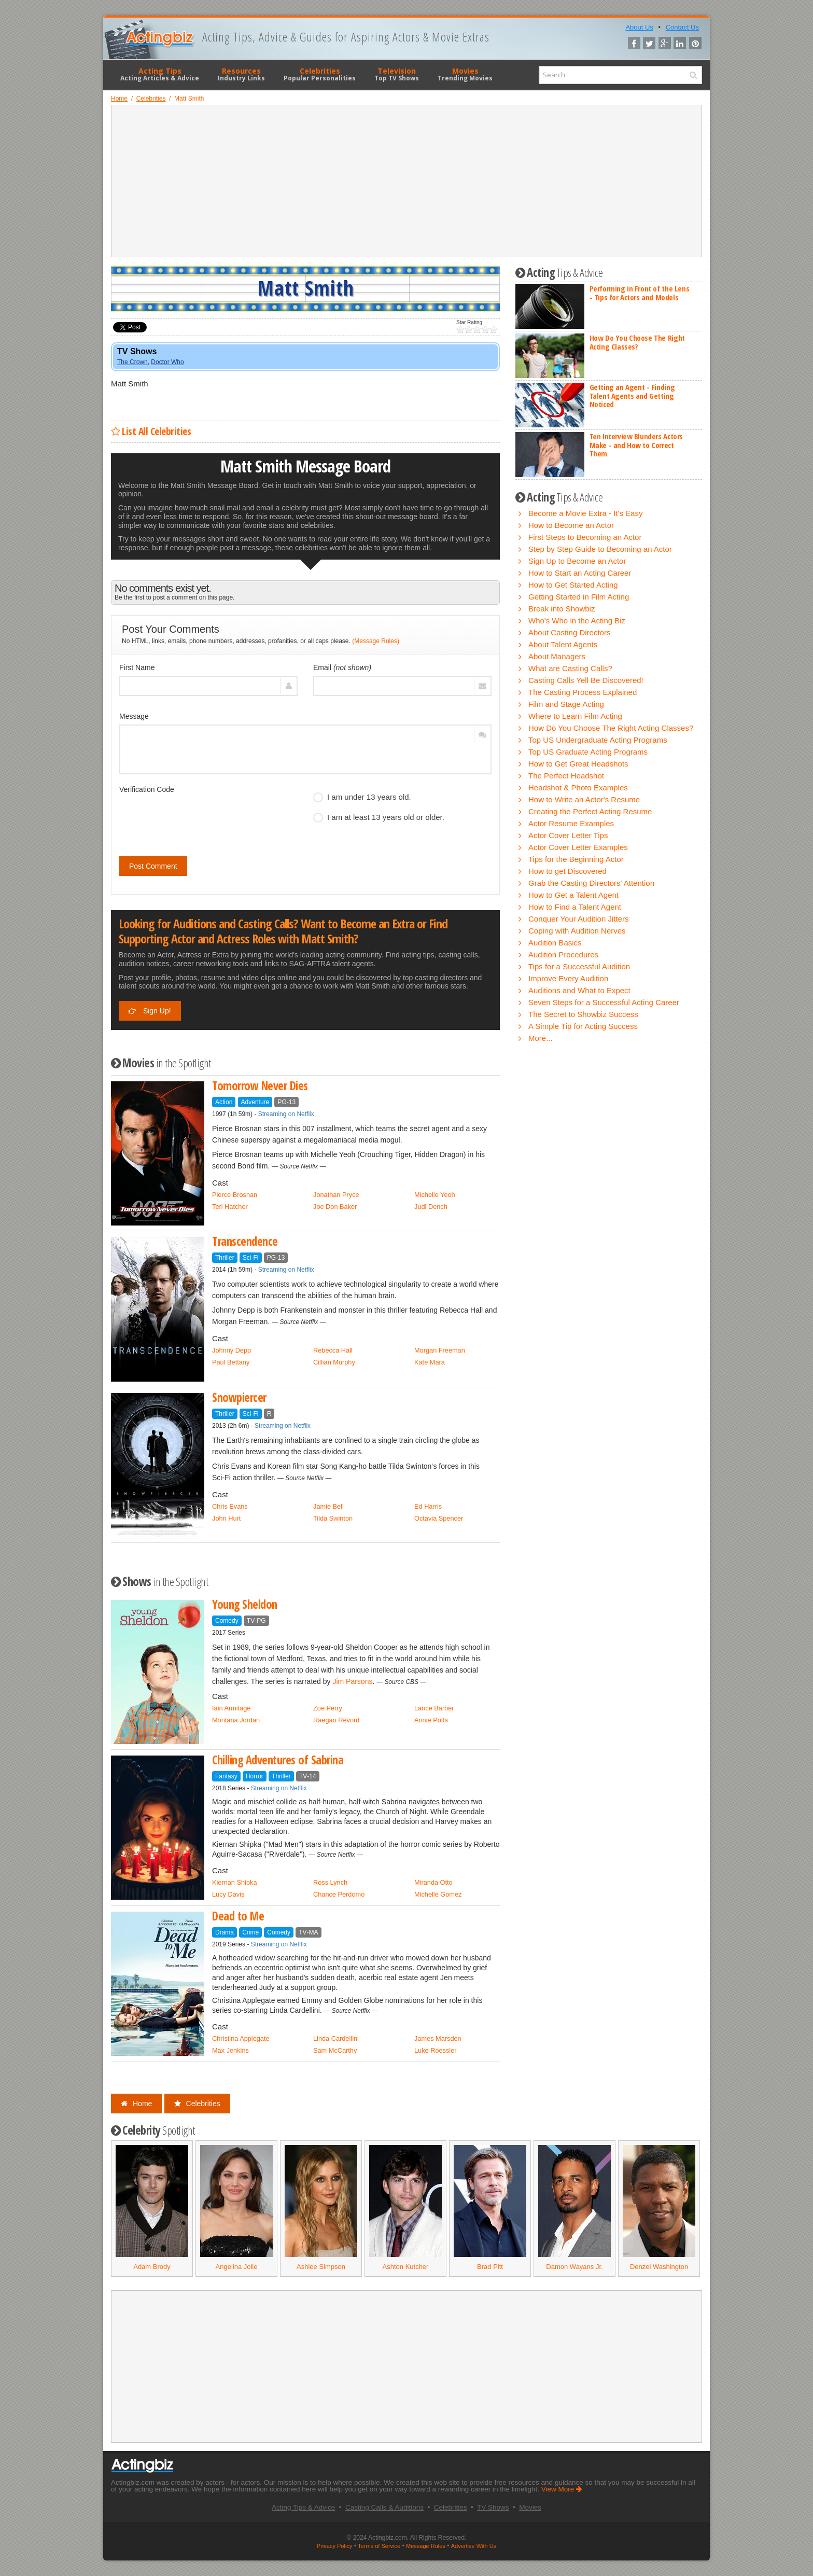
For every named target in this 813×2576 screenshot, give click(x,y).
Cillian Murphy (334, 1362)
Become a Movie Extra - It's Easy (585, 513)
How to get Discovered (567, 871)
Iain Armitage (231, 1708)
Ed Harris (428, 1506)
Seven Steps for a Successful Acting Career (603, 1002)
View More (561, 2489)
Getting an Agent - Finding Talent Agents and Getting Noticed (632, 395)
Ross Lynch (330, 1882)
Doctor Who (167, 362)
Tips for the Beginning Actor (576, 859)
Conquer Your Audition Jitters (578, 918)
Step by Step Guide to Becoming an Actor (600, 549)
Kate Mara (429, 1362)
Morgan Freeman (439, 1350)
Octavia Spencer (438, 1518)
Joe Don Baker (335, 1206)
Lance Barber (434, 1708)
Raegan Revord (336, 1720)
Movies (465, 74)
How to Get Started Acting (573, 584)
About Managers (556, 656)
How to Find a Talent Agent (574, 906)
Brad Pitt (490, 2267)
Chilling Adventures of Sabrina (277, 1760)
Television (396, 74)
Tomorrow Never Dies (260, 1086)
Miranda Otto (433, 1882)
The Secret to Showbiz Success (583, 1014)
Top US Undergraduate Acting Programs (597, 739)
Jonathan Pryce (336, 1195)
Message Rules (425, 2546)
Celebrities (320, 74)
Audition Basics (555, 942)
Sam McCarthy (335, 2050)
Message (134, 716)
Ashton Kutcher (406, 2267)
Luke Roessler (435, 2050)
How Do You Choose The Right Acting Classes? (637, 342)
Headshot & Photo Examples (578, 787)
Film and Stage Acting (566, 704)
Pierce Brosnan (234, 1195)
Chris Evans (230, 1506)
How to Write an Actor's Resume (584, 799)
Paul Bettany (230, 1362)
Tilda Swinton (333, 1518)
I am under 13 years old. (362, 797)
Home (136, 2103)
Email (342, 667)
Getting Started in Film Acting (578, 596)
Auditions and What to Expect (579, 990)
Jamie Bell (328, 1506)
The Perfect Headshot (566, 775)
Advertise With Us (473, 2546)
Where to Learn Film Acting (575, 716)
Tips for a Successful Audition (579, 966)
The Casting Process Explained (582, 692)
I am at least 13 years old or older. (378, 817)
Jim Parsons (352, 1681)
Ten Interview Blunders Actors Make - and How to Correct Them (636, 444)
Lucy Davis (228, 1894)
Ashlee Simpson (321, 2267)
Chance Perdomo (339, 1894)
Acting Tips (159, 74)
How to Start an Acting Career (579, 572)
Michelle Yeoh (434, 1195)
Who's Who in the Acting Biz (576, 620)
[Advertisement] (406, 181)
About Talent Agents (562, 644)
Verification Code (146, 789)
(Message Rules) (375, 641)
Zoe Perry (327, 1708)
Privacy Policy (334, 2546)
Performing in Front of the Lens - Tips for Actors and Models (640, 292)
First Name (137, 667)
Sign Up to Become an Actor (577, 560)
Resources (241, 74)
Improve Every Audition (568, 978)
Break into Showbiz (561, 608)
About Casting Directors (569, 632)
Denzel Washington (659, 2267)
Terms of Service (379, 2546)
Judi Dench (430, 1206)
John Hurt (226, 1518)
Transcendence (245, 1241)
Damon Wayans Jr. (574, 2267)
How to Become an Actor (571, 525)
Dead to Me (238, 1916)
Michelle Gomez (437, 1894)
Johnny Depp (231, 1350)
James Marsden (437, 2038)
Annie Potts (431, 1720)
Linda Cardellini (336, 2038)
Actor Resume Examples (571, 823)
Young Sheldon (244, 1604)
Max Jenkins (230, 2050)
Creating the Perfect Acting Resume (590, 811)
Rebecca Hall (333, 1350)
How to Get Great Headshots (578, 763)
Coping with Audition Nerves (577, 930)
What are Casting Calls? (570, 668)
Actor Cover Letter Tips (568, 835)
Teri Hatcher (230, 1206)
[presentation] (198, 818)
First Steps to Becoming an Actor (584, 537)
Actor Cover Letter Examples (578, 847)
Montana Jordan (236, 1720)
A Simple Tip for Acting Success (583, 1026)
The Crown (132, 362)
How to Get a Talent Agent (573, 894)
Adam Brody (152, 2267)
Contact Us (682, 27)
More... (540, 1038)
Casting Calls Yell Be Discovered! (585, 680)
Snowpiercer (239, 1397)
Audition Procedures (563, 954)
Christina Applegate (241, 2038)
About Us (639, 27)
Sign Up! (150, 1011)
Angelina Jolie (237, 2267)
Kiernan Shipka (234, 1882)
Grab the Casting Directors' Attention (591, 883)
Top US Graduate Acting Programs (588, 751)
